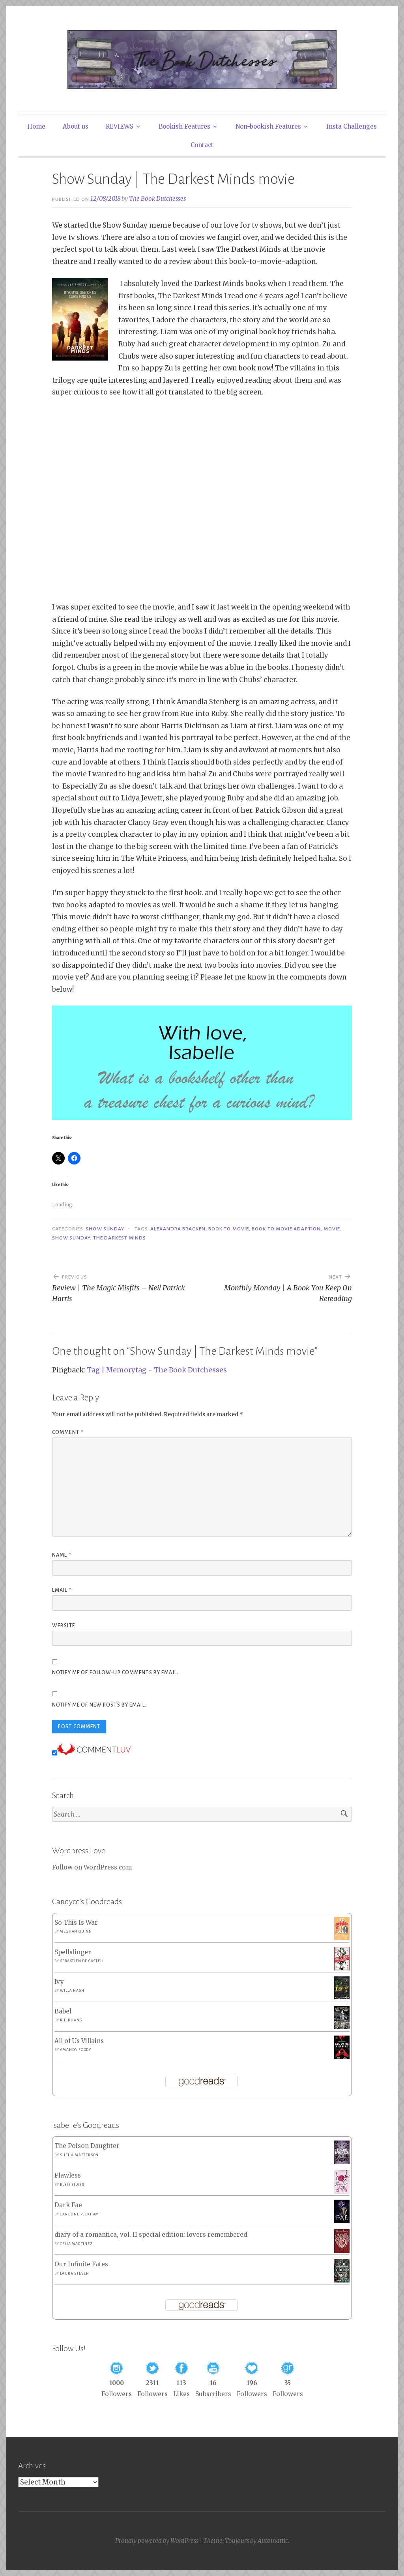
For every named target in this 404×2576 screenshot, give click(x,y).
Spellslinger (72, 1952)
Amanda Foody (75, 2050)
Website (63, 1625)
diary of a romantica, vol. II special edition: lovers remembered (150, 2234)
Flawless (67, 2175)
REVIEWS (119, 126)
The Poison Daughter (87, 2146)
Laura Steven (74, 2273)
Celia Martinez (76, 2244)
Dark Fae (68, 2205)
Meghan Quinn (76, 1931)
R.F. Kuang (71, 2020)
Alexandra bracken (177, 1229)
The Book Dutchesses (157, 198)
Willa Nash (72, 1991)
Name (61, 1555)
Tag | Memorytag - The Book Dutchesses (157, 1370)
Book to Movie (228, 1229)
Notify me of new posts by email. (99, 1705)
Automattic (273, 2540)
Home (36, 126)
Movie (332, 1229)
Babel (62, 2011)
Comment (67, 1432)
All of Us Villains (79, 2041)
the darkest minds (119, 1238)
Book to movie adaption (286, 1229)
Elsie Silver (72, 2185)
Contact (202, 145)
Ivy (59, 1981)
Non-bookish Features (268, 126)
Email (61, 1590)
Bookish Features (184, 126)
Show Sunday (105, 1229)
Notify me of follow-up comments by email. (115, 1672)
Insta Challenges (351, 126)
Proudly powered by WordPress (156, 2540)
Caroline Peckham (79, 2214)
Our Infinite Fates (81, 2264)
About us (75, 126)
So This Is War (76, 1922)
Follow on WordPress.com (92, 1867)
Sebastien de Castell (82, 1961)
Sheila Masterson (79, 2155)
